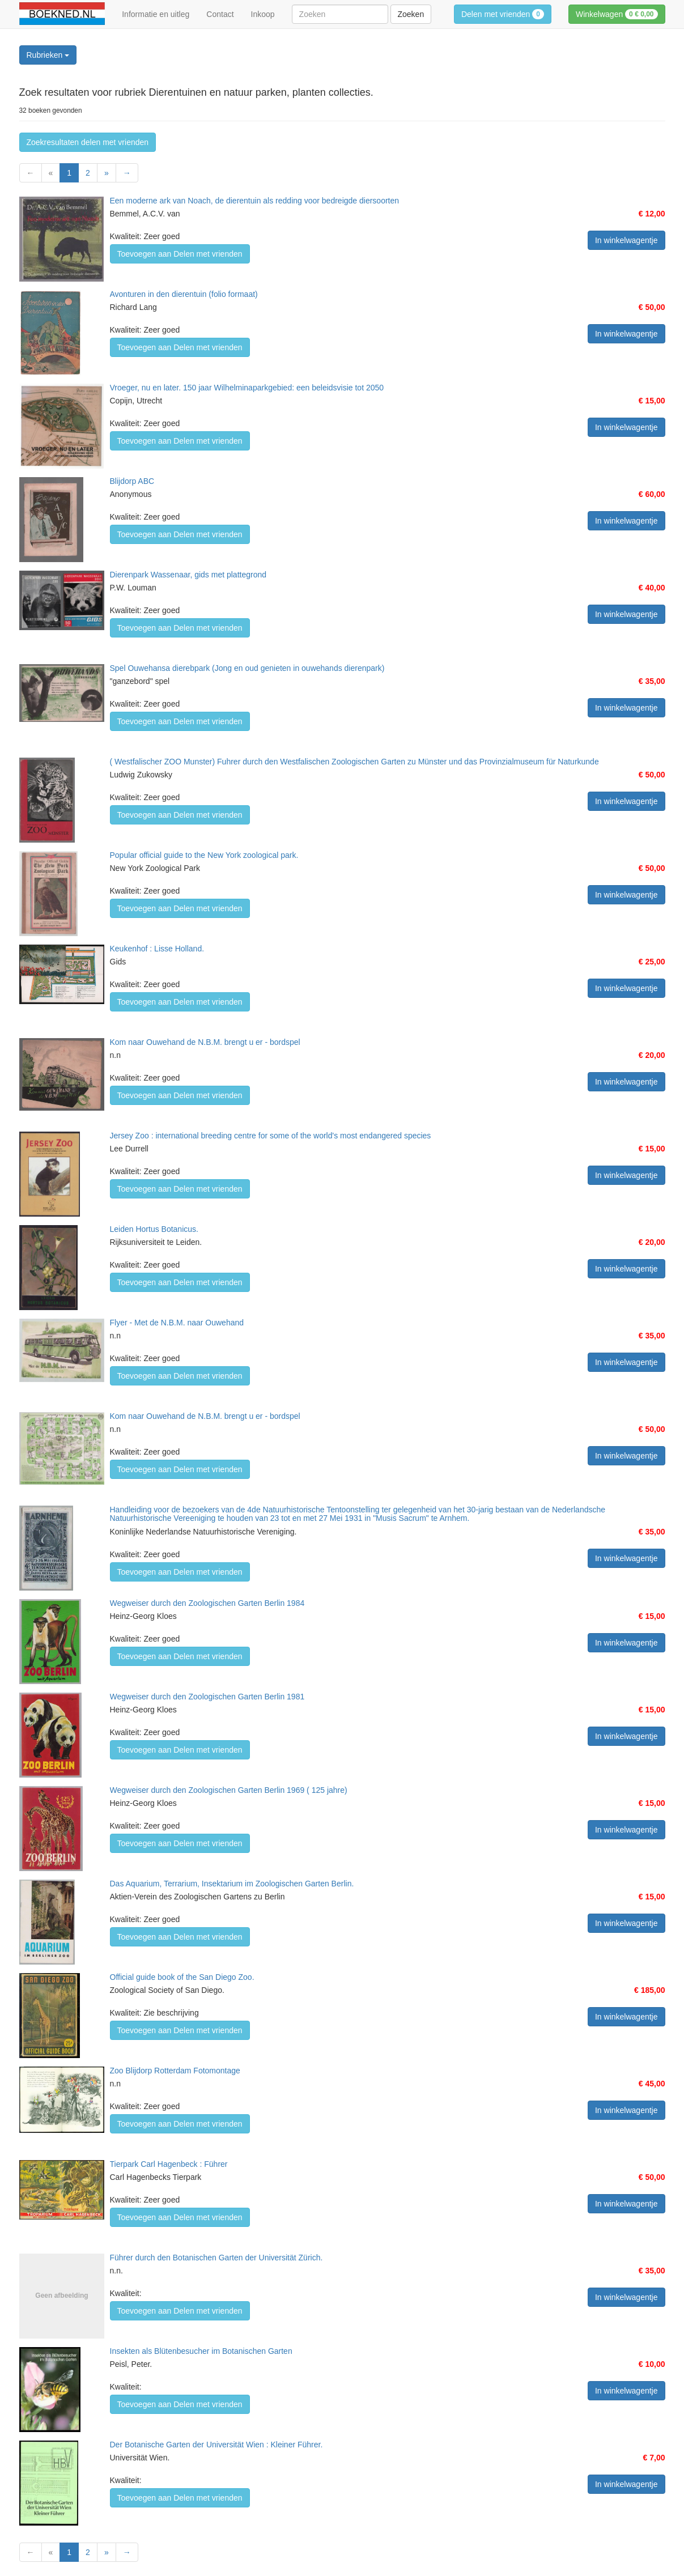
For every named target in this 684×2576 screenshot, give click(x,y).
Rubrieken (48, 54)
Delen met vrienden (502, 14)
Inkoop (263, 14)
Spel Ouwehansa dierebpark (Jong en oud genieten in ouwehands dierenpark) (247, 668)
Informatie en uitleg (155, 14)
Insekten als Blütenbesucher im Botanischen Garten (201, 2351)
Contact (219, 14)
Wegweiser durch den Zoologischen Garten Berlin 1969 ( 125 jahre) (228, 1790)
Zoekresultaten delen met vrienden (88, 142)
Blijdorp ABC (132, 481)
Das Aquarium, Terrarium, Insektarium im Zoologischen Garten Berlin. (232, 1883)
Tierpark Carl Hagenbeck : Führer (169, 2164)
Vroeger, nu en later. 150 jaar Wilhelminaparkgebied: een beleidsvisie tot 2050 (247, 387)
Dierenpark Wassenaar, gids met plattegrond (188, 574)
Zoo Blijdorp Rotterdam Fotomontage (175, 2070)
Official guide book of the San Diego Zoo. (182, 1977)
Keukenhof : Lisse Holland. (157, 948)
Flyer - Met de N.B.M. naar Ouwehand (177, 1322)
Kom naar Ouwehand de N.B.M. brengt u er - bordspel (205, 1042)
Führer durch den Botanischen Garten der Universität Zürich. (216, 2257)
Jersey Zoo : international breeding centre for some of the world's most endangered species (270, 1135)
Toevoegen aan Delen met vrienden (180, 253)
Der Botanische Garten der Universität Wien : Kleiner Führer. (216, 2444)
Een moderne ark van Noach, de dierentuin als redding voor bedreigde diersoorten (255, 200)
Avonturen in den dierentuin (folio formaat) (184, 294)
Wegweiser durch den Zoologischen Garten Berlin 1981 (207, 1696)
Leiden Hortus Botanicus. (154, 1229)
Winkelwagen (617, 14)
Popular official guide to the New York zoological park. (204, 855)
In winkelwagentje (626, 240)
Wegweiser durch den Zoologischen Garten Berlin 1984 (207, 1603)
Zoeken (411, 14)
